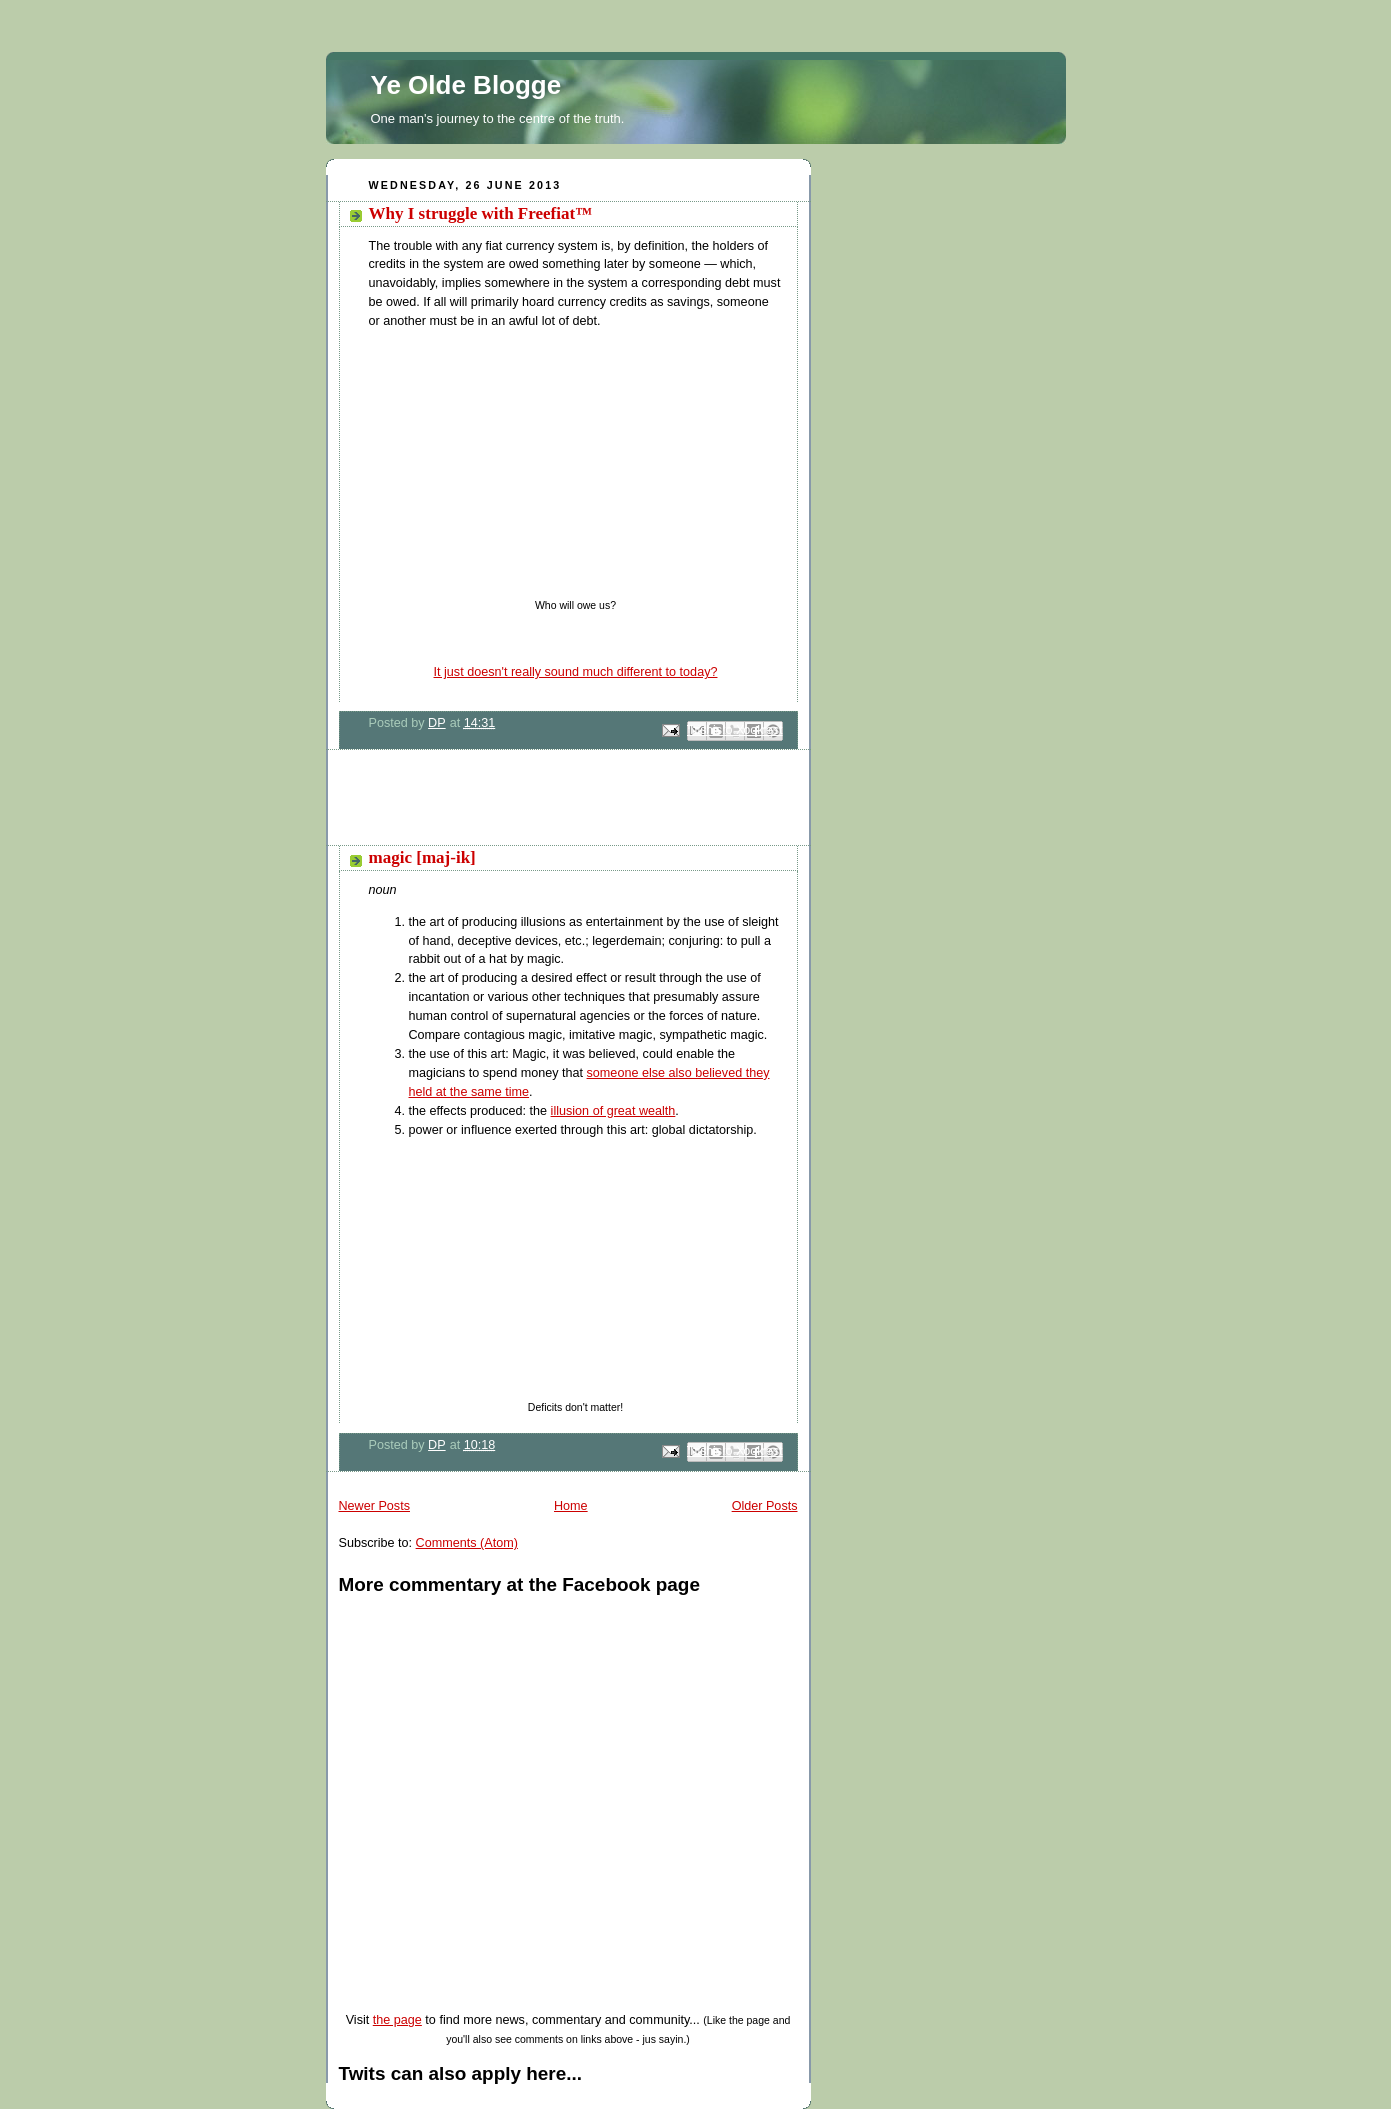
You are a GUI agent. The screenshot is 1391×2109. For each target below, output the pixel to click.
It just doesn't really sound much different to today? (576, 672)
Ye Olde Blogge (466, 85)
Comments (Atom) (467, 1543)
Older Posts (765, 1506)
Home (571, 1506)
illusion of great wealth (613, 1111)
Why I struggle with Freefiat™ (481, 213)
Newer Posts (374, 1506)
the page (397, 2020)
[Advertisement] (560, 805)
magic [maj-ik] (422, 857)
